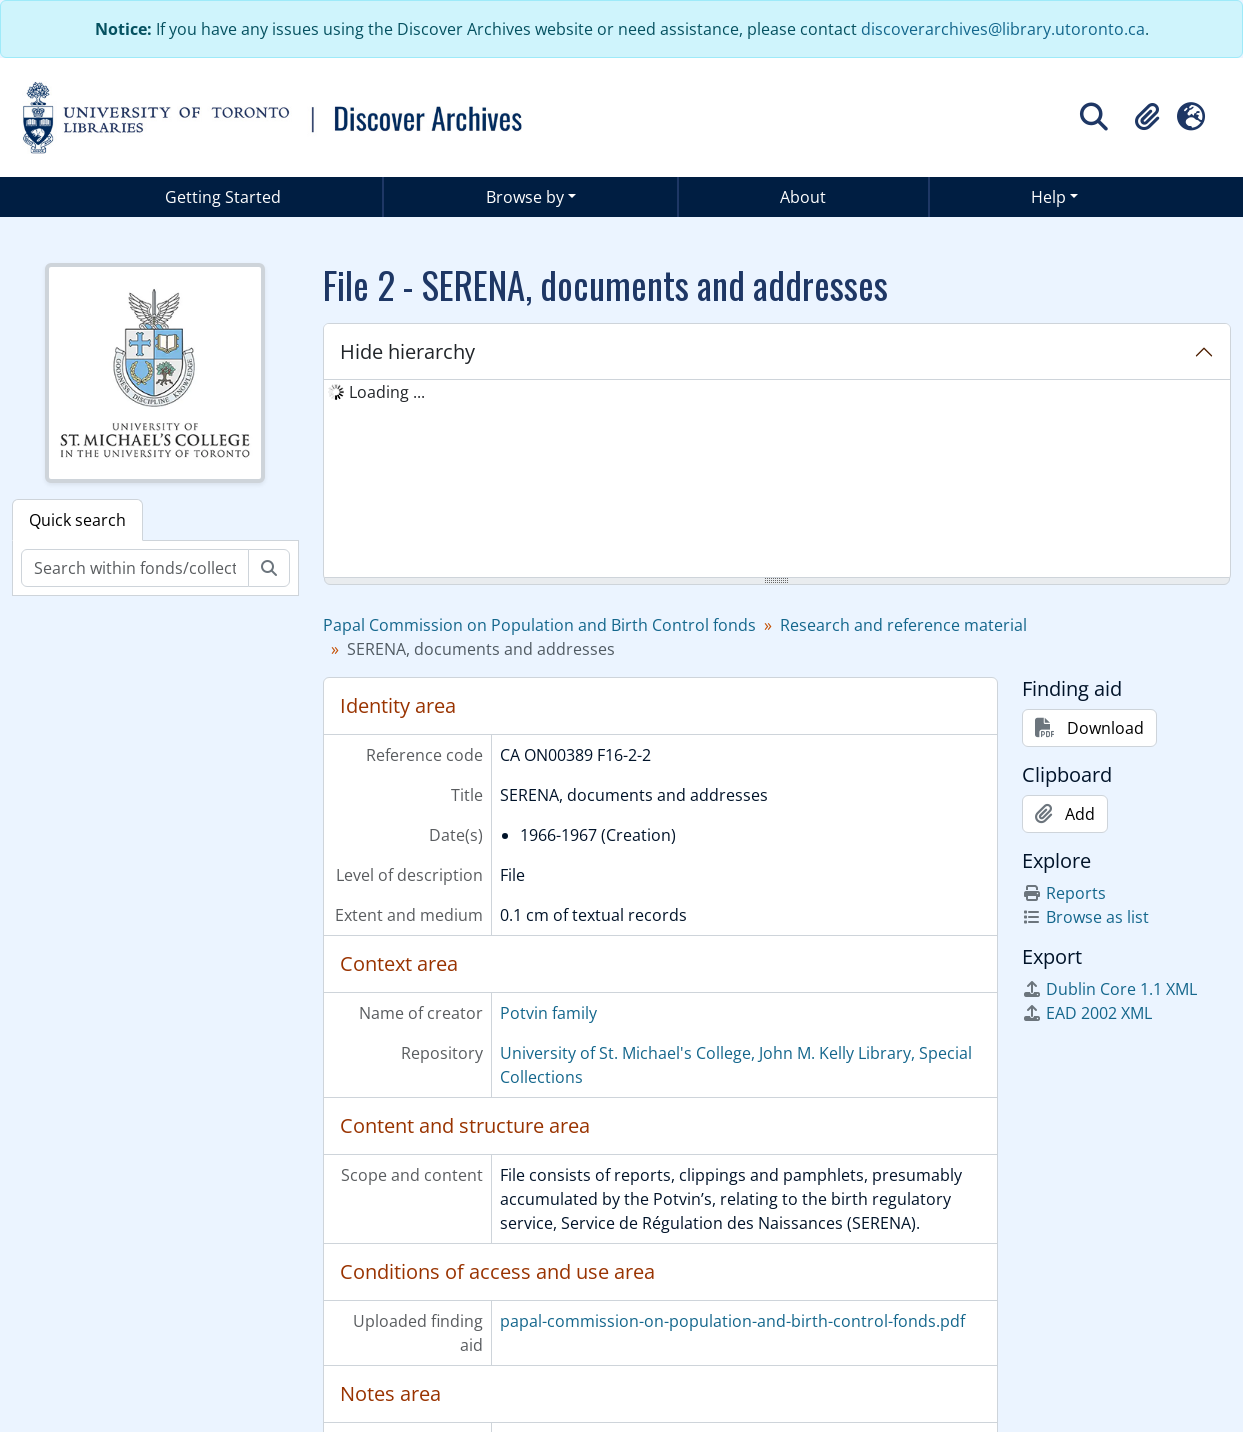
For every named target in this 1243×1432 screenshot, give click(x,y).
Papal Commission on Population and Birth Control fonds (539, 625)
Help (1048, 197)
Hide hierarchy (407, 351)
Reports (1064, 893)
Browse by (525, 197)
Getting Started (223, 197)
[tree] (777, 480)
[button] (1147, 117)
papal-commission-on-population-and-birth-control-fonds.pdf (732, 1321)
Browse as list (1085, 917)
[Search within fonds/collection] (135, 568)
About (803, 197)
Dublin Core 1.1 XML (1109, 989)
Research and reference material (903, 625)
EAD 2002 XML (1087, 1013)
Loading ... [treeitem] (387, 392)
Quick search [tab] (77, 520)
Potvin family (548, 1013)
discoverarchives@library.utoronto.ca (1003, 29)
